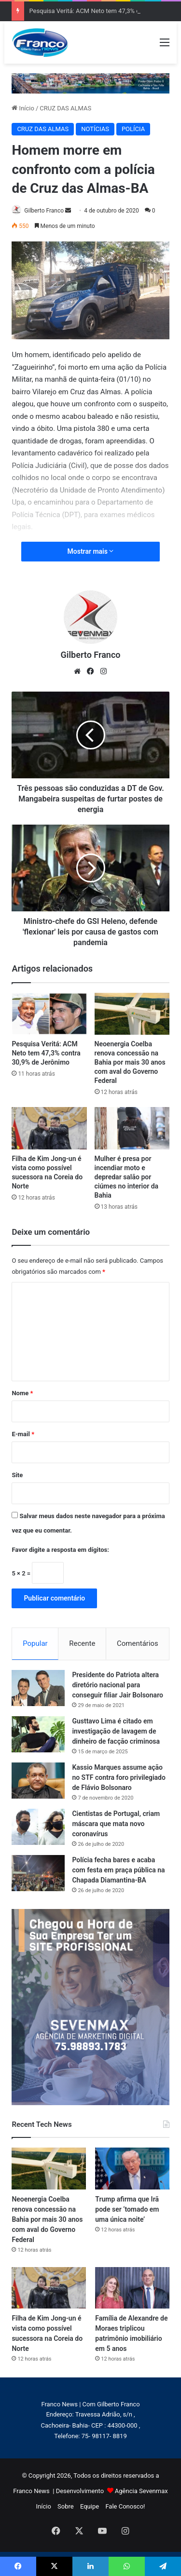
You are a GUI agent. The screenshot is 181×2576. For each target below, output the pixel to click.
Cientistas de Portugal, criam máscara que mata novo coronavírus (116, 1824)
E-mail (23, 1434)
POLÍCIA (133, 129)
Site (17, 1475)
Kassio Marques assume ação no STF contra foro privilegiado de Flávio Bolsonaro (119, 1777)
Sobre (65, 2506)
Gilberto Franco (44, 210)
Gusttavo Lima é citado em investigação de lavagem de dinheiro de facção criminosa (116, 1731)
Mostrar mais (91, 551)
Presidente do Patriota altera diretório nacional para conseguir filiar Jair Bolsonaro (117, 1685)
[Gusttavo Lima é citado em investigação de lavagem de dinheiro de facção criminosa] (38, 1734)
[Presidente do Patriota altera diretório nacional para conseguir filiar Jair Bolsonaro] (38, 1688)
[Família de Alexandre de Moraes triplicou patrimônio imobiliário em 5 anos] (132, 2288)
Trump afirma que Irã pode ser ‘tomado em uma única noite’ (127, 2209)
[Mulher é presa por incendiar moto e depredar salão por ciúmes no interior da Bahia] (132, 1128)
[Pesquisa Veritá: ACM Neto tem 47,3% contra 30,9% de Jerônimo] (49, 1014)
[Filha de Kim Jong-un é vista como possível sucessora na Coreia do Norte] (49, 1128)
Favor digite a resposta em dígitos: (60, 1549)
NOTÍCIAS (95, 129)
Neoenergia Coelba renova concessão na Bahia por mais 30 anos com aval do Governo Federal (130, 1062)
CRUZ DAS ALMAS (65, 108)
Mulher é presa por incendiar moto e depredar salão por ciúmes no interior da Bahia (127, 1177)
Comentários (137, 1643)
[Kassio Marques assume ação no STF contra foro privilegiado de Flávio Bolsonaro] (38, 1780)
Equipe (89, 2506)
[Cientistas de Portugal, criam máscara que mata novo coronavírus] (38, 1827)
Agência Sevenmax (141, 2491)
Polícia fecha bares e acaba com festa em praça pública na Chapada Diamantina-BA (118, 1870)
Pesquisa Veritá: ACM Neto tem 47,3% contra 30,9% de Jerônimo (46, 1053)
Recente (82, 1643)
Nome (22, 1393)
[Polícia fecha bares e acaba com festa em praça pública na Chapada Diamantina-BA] (38, 1873)
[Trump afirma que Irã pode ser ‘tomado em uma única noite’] (132, 2168)
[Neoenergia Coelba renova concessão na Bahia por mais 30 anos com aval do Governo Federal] (132, 1014)
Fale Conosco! (125, 2506)
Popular (35, 1643)
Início (23, 108)
